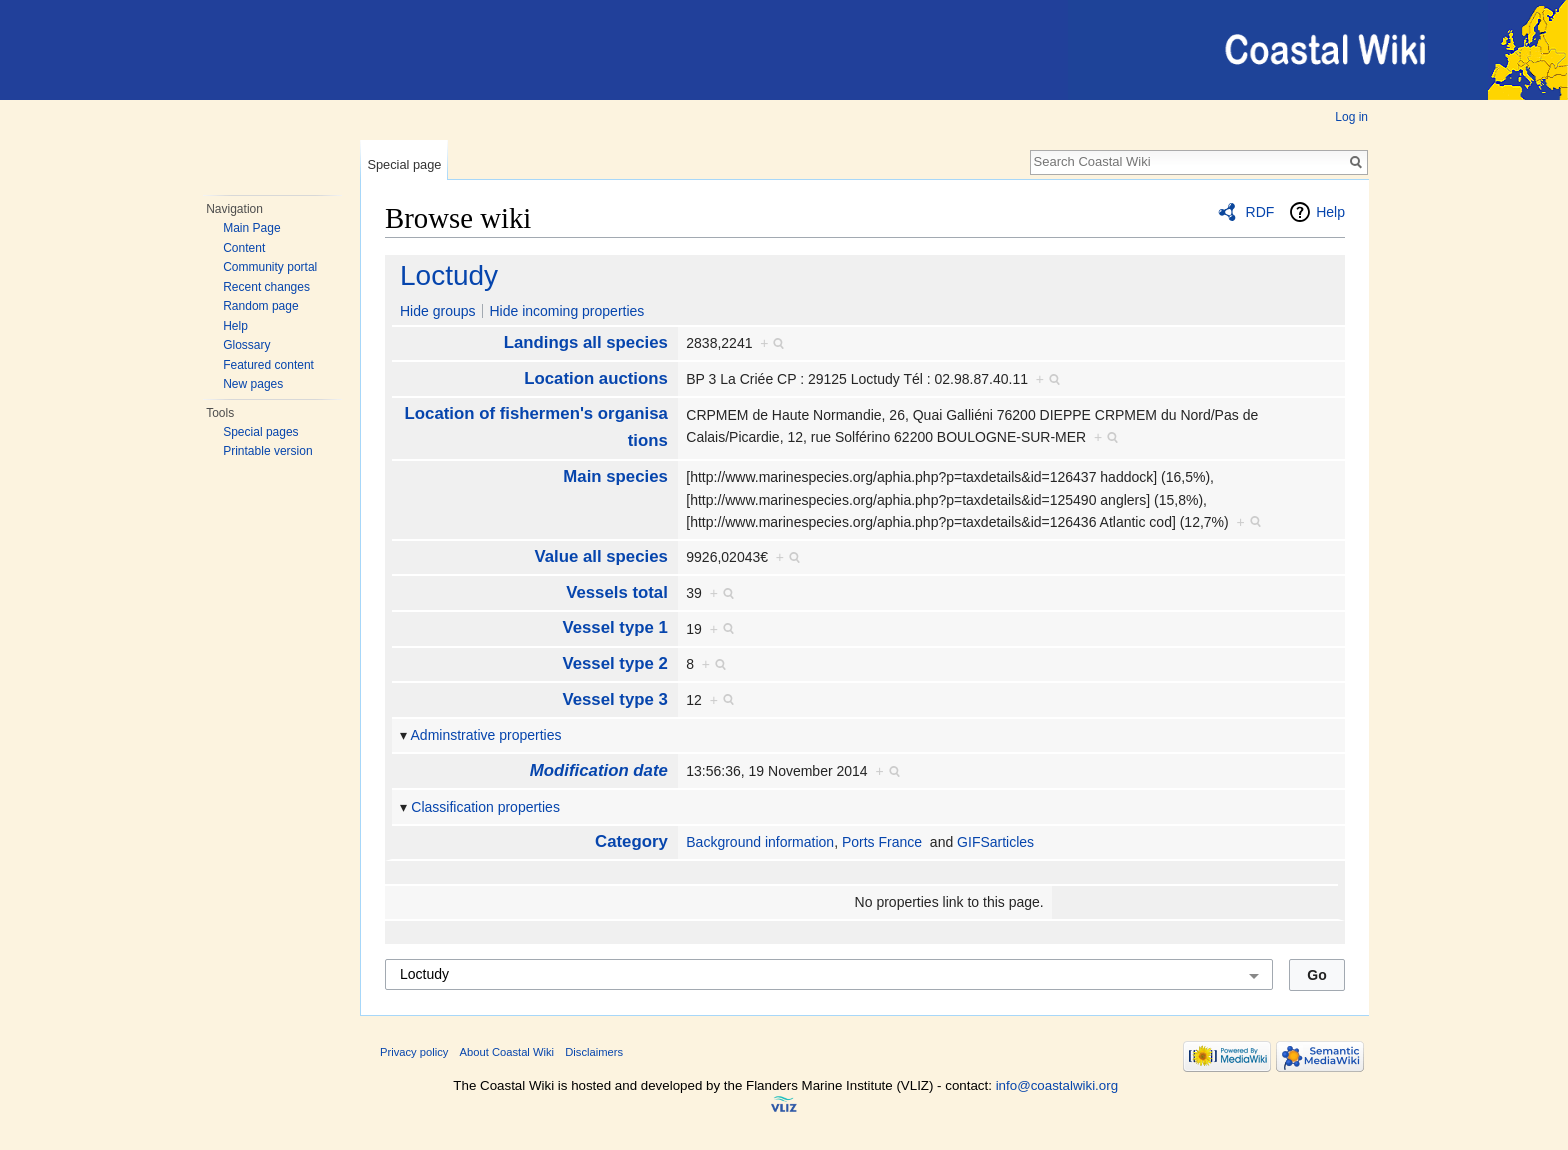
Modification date (599, 770)
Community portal (270, 267)
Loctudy (449, 275)
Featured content (268, 365)
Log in (1351, 117)
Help (235, 326)
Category (631, 841)
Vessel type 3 (614, 699)
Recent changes (266, 287)
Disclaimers (594, 1052)
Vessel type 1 (614, 627)
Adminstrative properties (486, 735)
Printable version (267, 451)
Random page (260, 306)
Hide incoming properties (566, 311)
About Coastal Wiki (507, 1052)
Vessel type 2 (614, 663)
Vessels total (617, 592)
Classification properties (485, 807)
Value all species (600, 556)
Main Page (251, 228)
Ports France (882, 842)
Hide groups (438, 311)
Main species (615, 476)
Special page (404, 164)
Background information (760, 842)
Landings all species (586, 342)
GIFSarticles (995, 842)
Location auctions (596, 378)
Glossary (246, 345)
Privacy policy (414, 1052)
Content (244, 248)
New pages (253, 384)
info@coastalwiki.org (1057, 1085)
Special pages (260, 432)
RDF (1260, 212)
